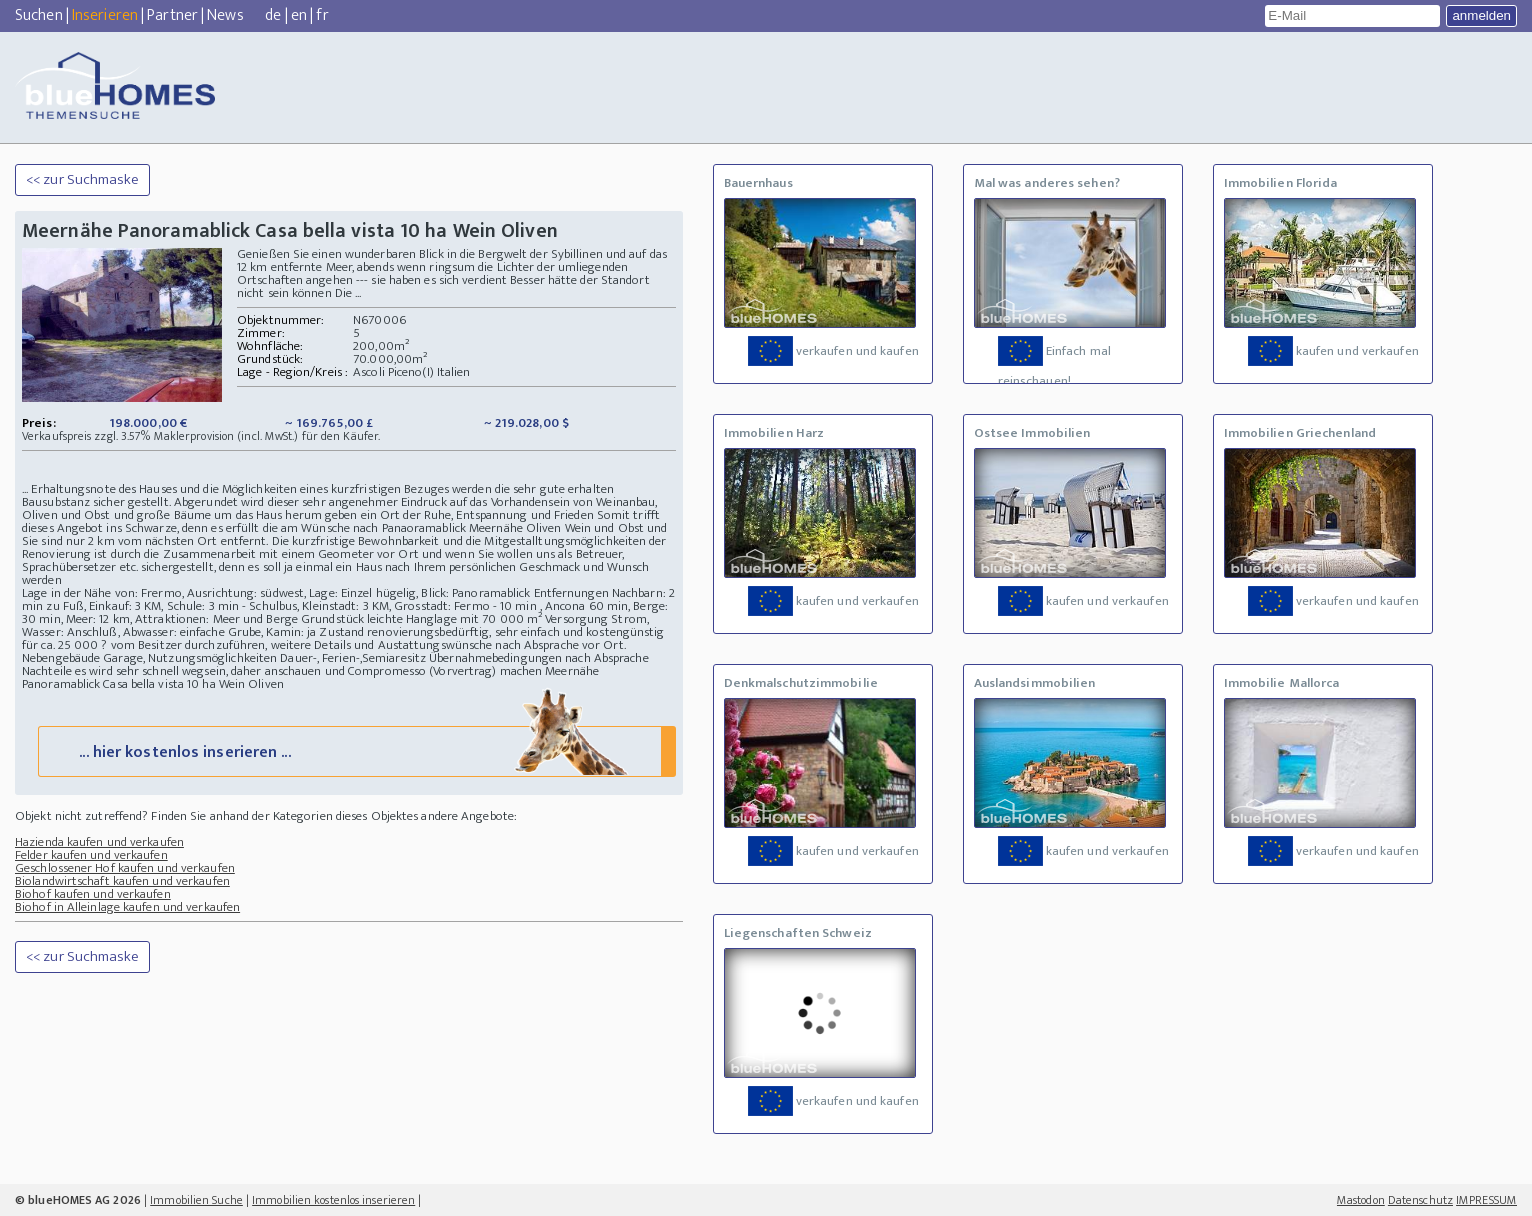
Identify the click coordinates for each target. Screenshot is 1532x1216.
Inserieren (105, 15)
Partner (172, 15)
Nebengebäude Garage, (83, 658)
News (225, 15)
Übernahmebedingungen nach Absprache (539, 658)
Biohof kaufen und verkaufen (93, 894)
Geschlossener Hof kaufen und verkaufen (125, 868)
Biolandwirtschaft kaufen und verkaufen (122, 881)
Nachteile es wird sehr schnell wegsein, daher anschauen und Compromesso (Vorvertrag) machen (282, 671)
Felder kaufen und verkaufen (91, 855)
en (299, 15)
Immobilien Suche (196, 1200)
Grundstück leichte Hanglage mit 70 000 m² (421, 619)
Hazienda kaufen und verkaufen (99, 842)
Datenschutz (1420, 1200)
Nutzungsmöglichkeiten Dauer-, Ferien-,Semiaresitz (287, 658)
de (273, 15)
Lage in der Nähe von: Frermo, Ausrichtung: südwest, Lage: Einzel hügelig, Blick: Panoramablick (276, 593)
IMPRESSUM (1486, 1200)
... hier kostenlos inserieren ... (354, 750)
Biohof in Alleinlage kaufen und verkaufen (127, 907)
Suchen (39, 15)
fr (322, 15)
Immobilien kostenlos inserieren (333, 1200)
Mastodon (1361, 1200)
